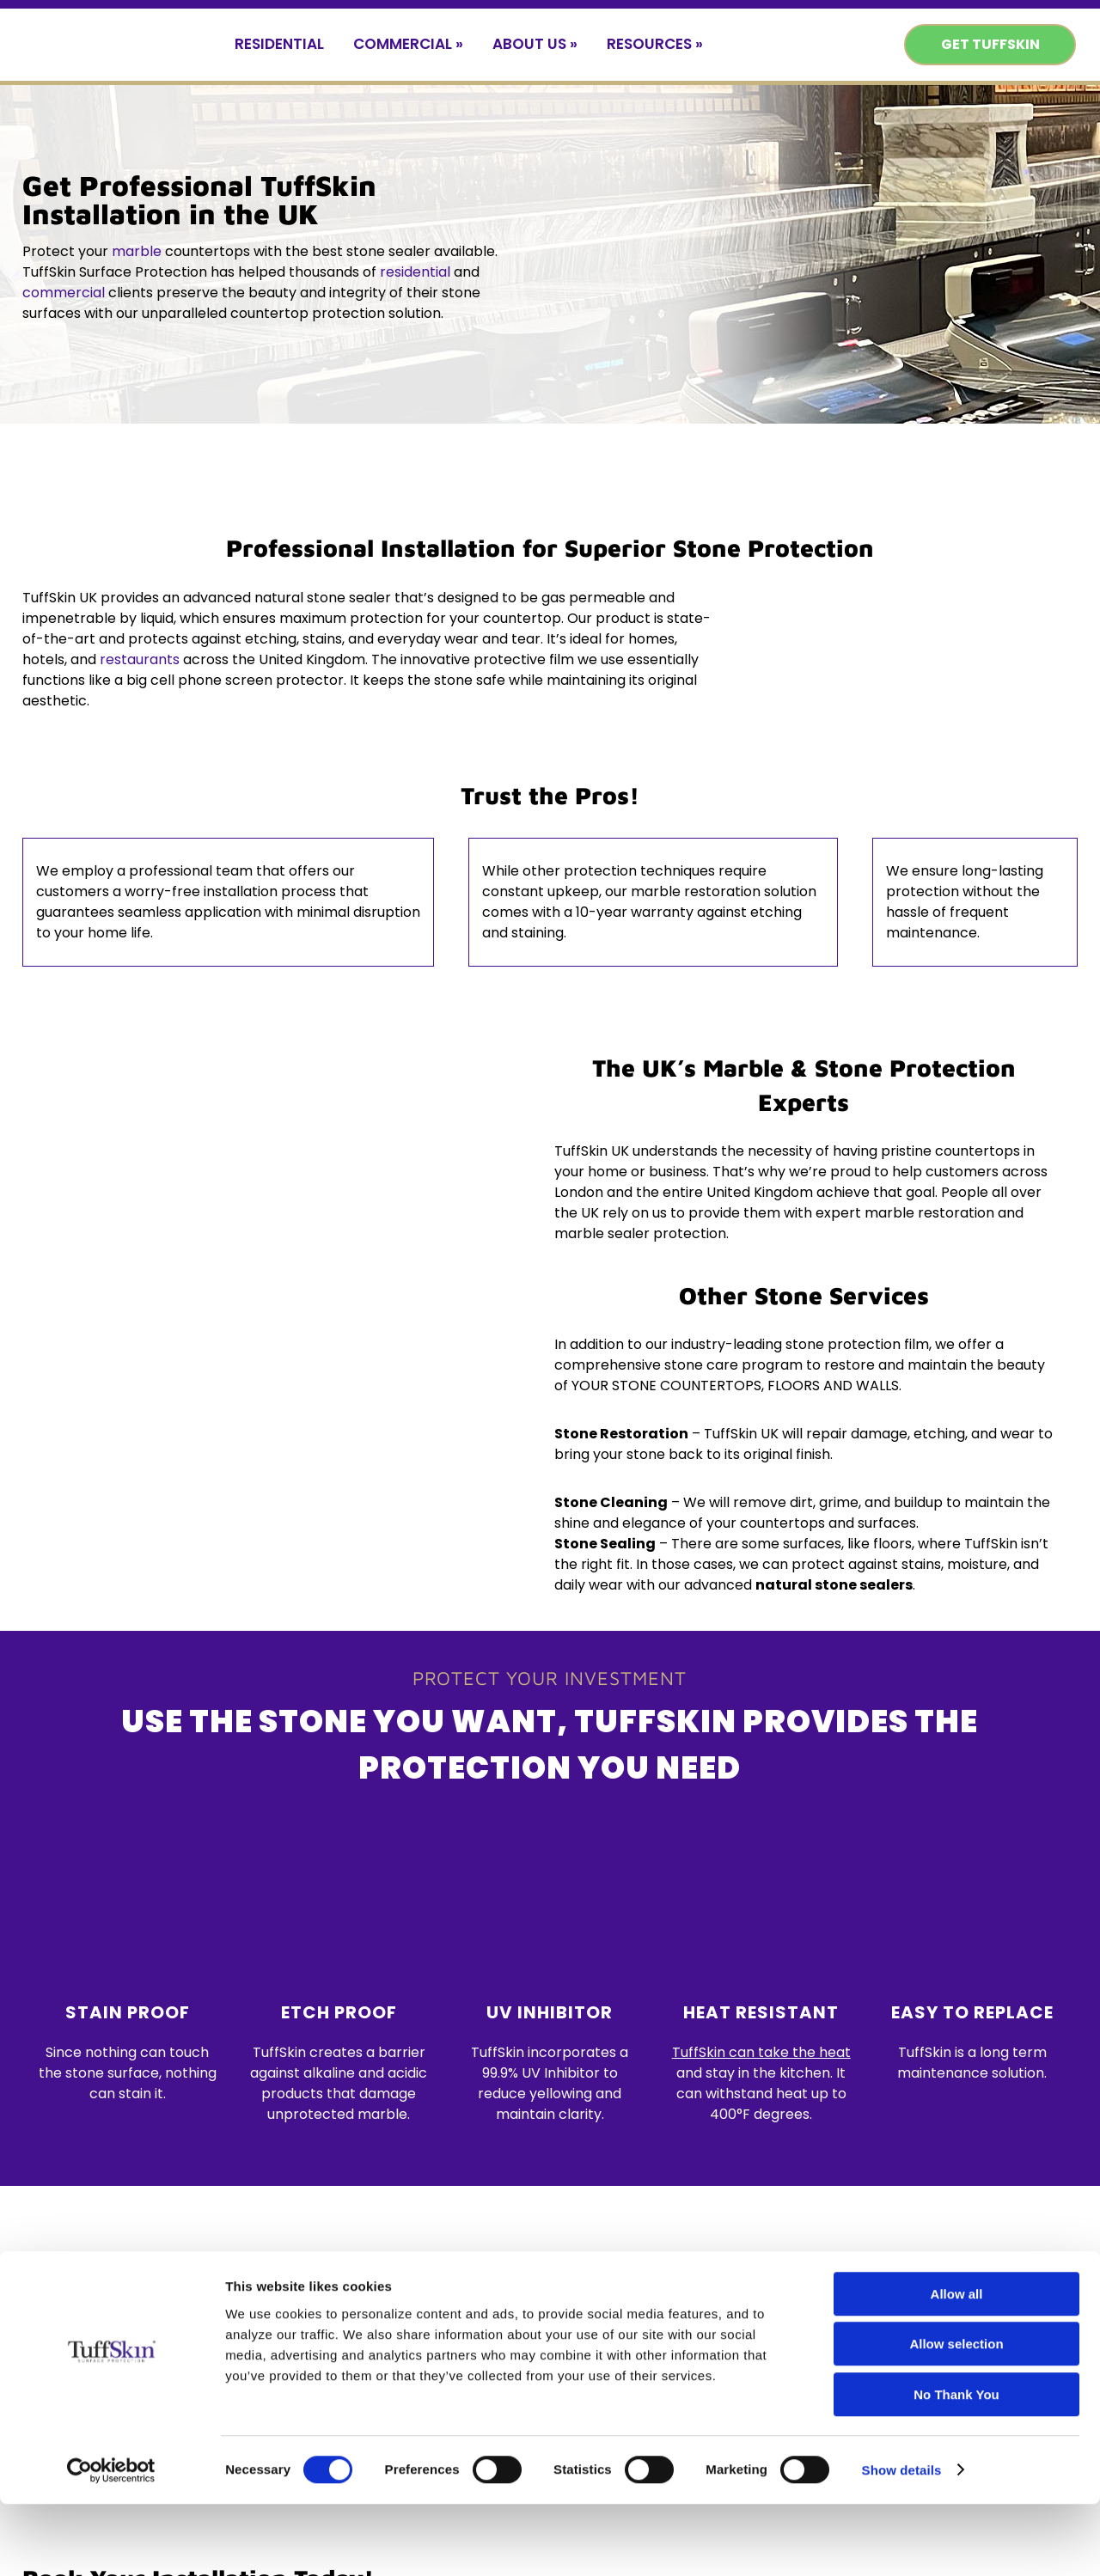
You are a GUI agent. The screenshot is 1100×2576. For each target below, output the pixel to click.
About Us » (535, 44)
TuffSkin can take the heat (761, 2052)
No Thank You (956, 2466)
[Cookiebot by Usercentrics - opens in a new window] (111, 2542)
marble (137, 251)
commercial (63, 292)
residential (415, 272)
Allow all (957, 2366)
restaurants (140, 659)
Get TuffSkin (990, 44)
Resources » (655, 44)
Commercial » (408, 44)
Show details (902, 2542)
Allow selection (956, 2416)
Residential (279, 44)
